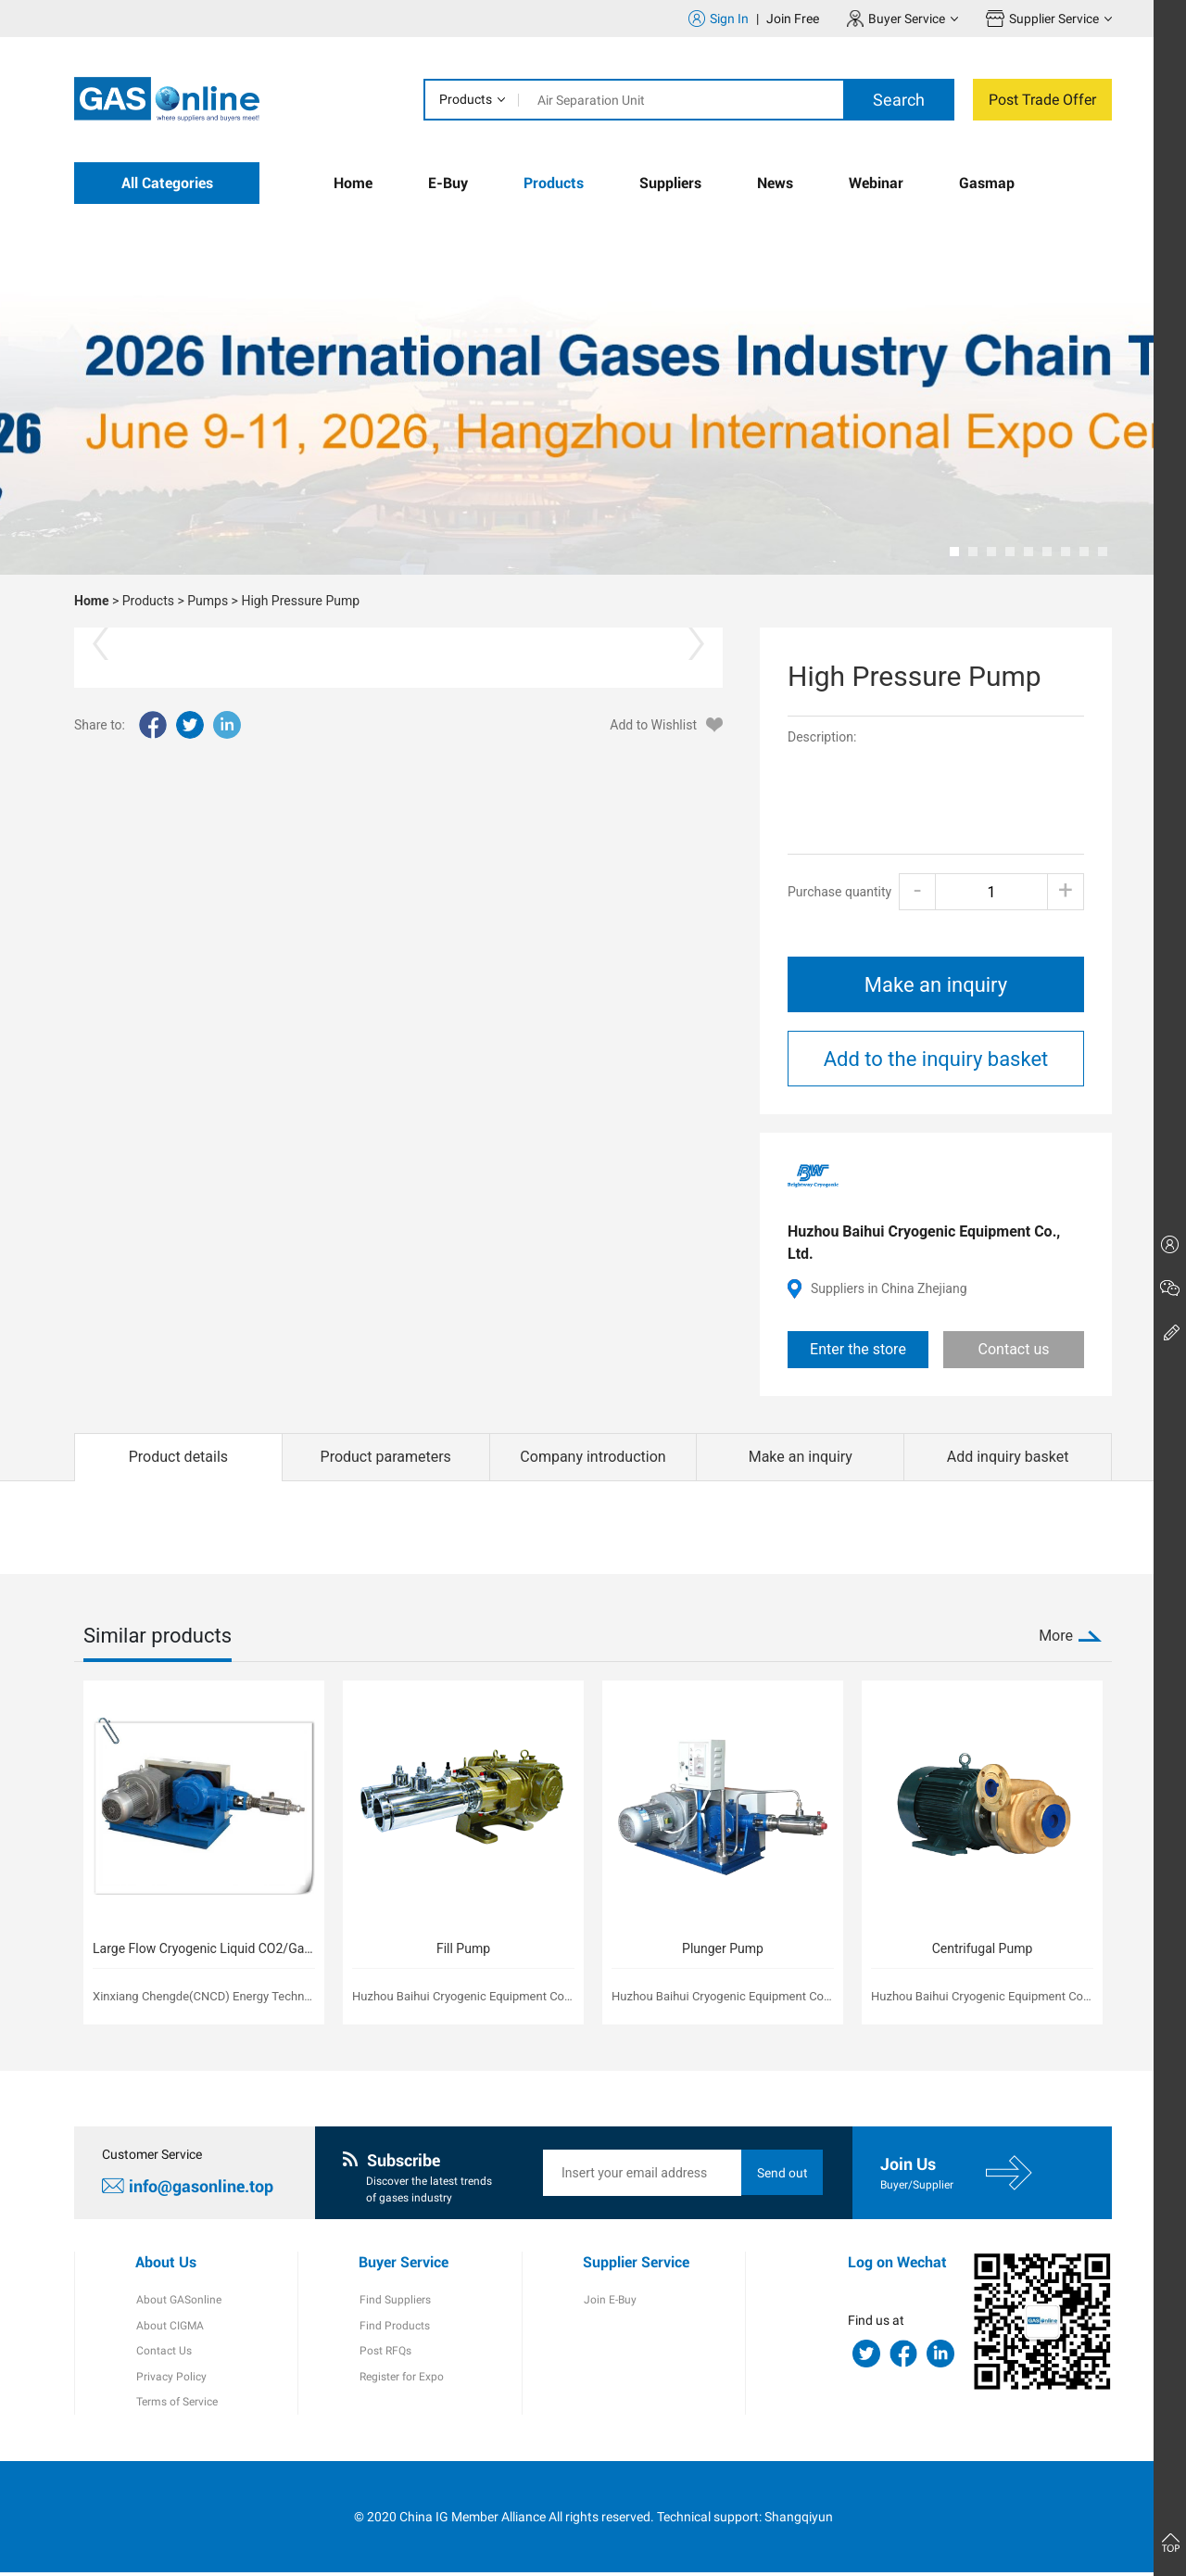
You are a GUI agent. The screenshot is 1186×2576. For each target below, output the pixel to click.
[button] (954, 551)
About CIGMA (169, 2327)
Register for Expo (401, 2379)
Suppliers (670, 183)
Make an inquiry (935, 984)
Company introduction (592, 1457)
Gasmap (987, 183)
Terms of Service (176, 2405)
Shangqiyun (798, 2519)
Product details (178, 1457)
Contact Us (163, 2353)
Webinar (876, 183)
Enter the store (858, 1349)
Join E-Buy (609, 2301)
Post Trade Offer (1042, 99)
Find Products (394, 2327)
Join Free (792, 18)
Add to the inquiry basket (936, 1059)
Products (465, 99)
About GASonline (178, 2301)
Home (353, 183)
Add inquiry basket (1008, 1457)
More (1056, 1635)
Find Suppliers (394, 2301)
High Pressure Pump (300, 600)
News (775, 183)
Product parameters (386, 1457)
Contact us (1014, 1349)
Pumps (207, 600)
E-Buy (448, 183)
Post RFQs (384, 2353)
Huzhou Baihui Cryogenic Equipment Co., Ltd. (924, 1243)
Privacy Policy (170, 2379)
